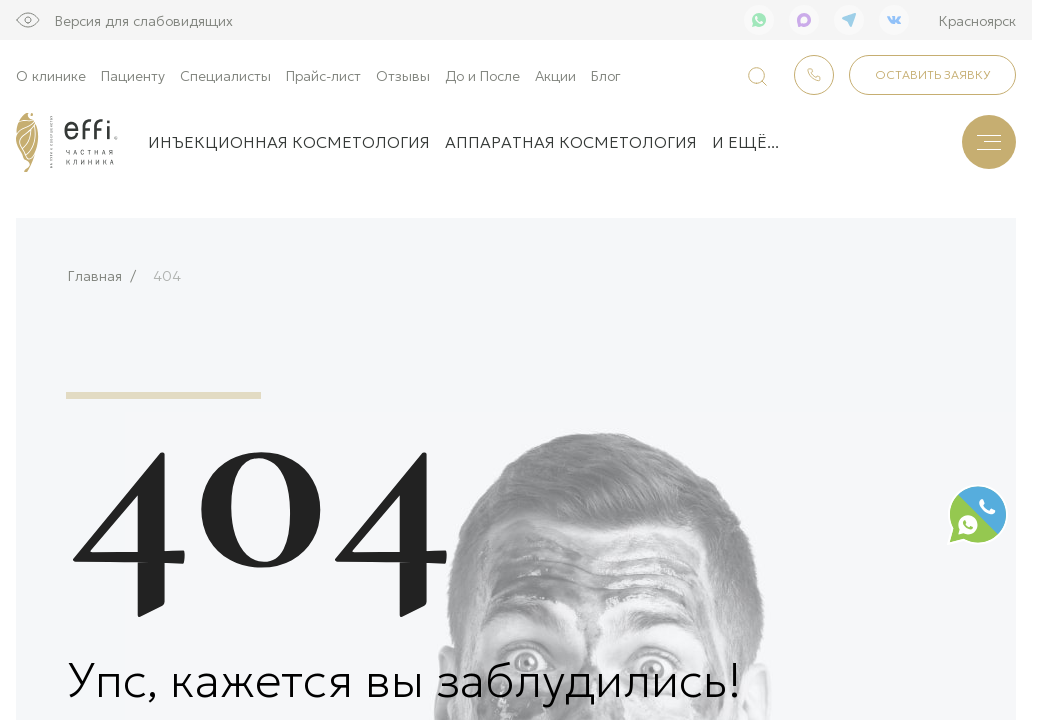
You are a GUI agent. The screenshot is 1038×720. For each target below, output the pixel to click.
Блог (606, 75)
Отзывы (403, 75)
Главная (95, 269)
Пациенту (133, 75)
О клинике (51, 75)
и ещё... (745, 141)
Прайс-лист (323, 75)
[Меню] (989, 142)
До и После (482, 75)
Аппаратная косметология (571, 141)
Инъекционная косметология (289, 141)
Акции (555, 75)
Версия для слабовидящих (144, 20)
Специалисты (225, 75)
